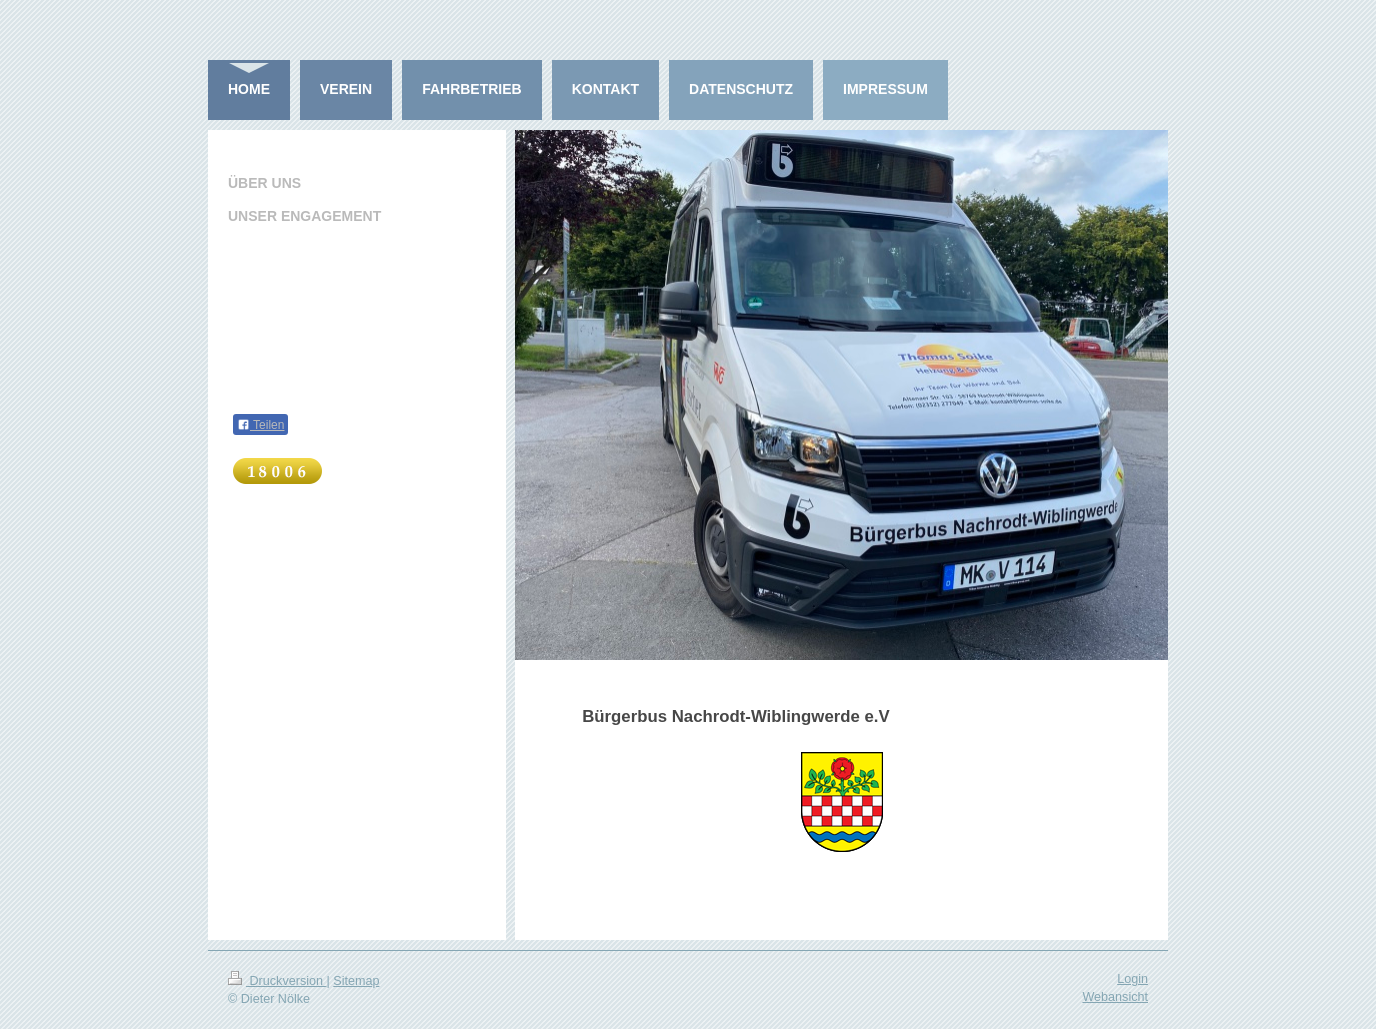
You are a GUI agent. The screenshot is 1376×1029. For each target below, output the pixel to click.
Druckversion (277, 981)
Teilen (260, 425)
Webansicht (1115, 997)
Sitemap (356, 981)
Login (1132, 979)
